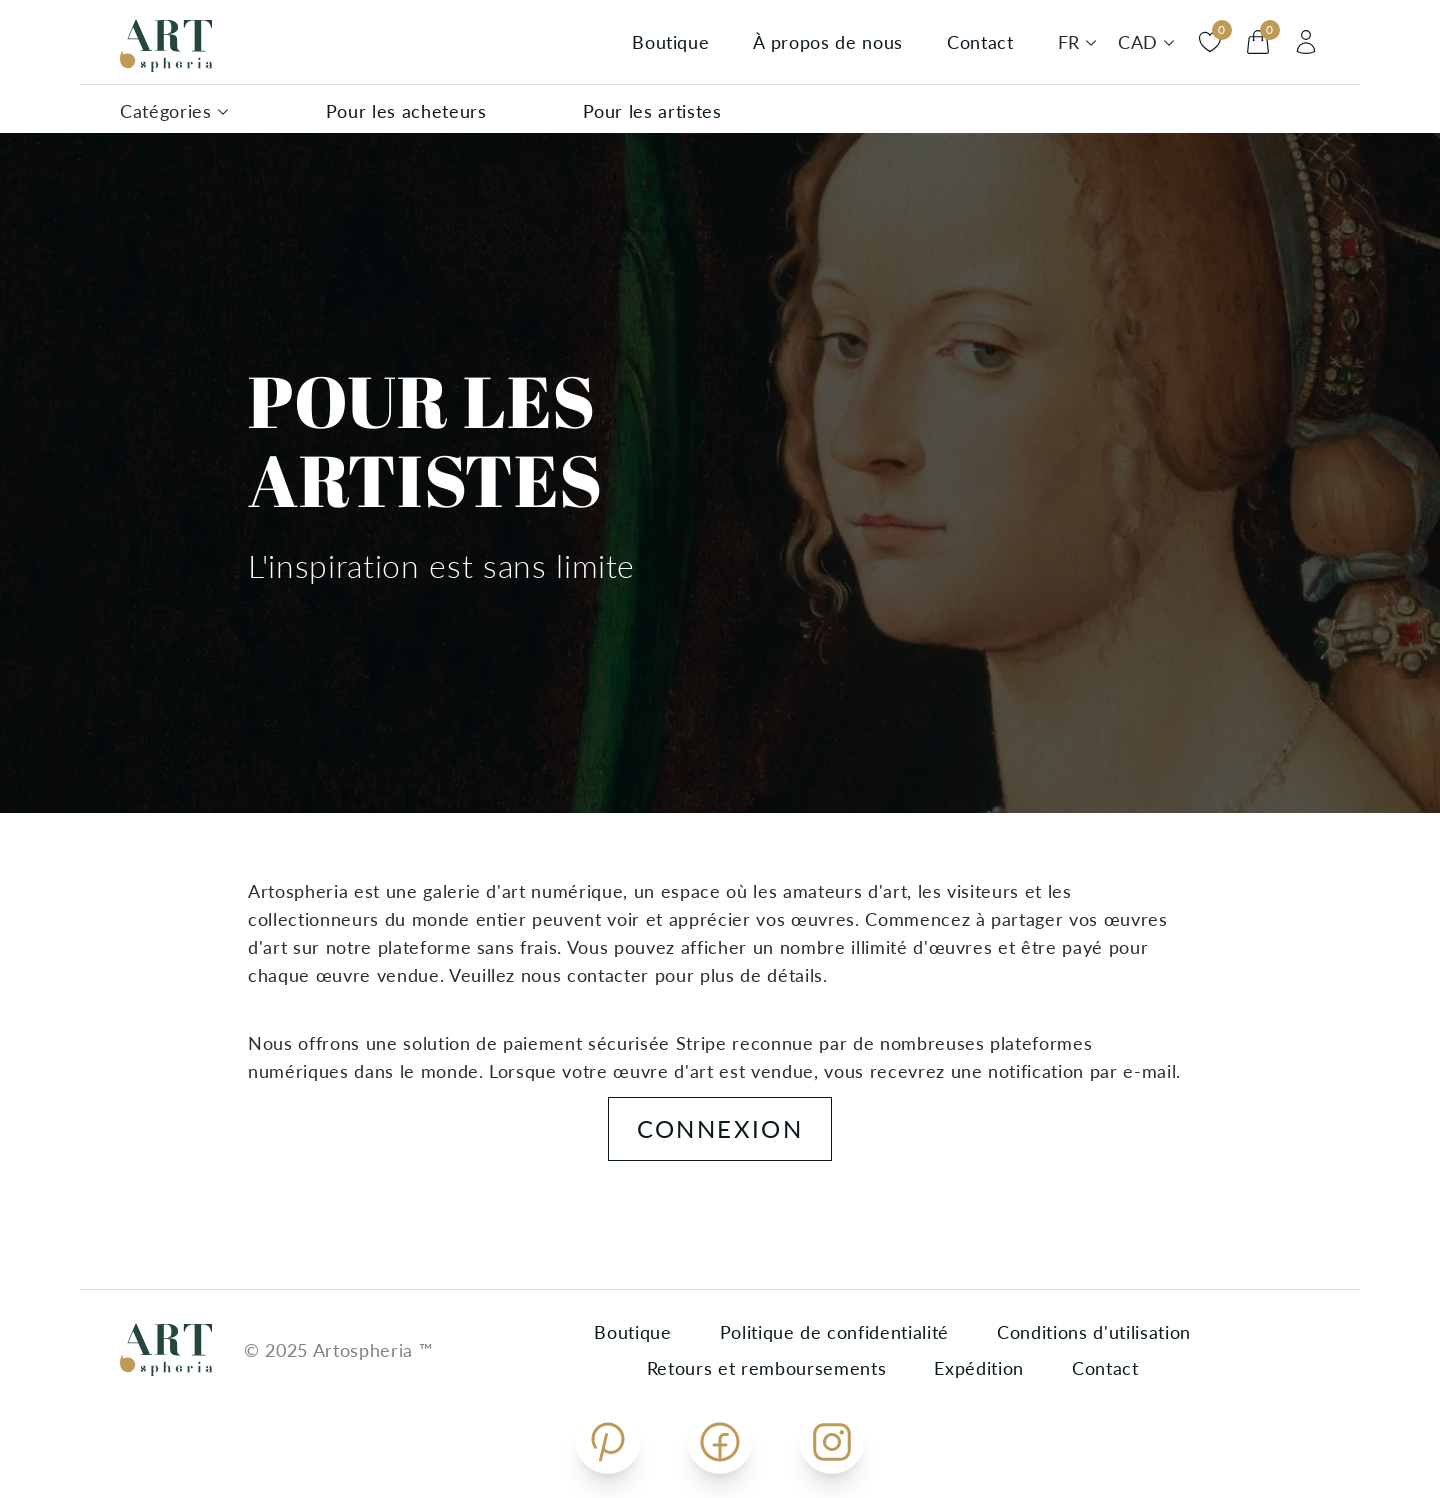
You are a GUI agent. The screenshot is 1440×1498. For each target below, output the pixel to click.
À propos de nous (828, 42)
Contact (980, 42)
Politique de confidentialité (835, 1332)
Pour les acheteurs (406, 111)
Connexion (720, 1128)
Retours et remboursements (767, 1368)
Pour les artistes (652, 111)
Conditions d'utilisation (1094, 1332)
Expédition (979, 1368)
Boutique (670, 42)
